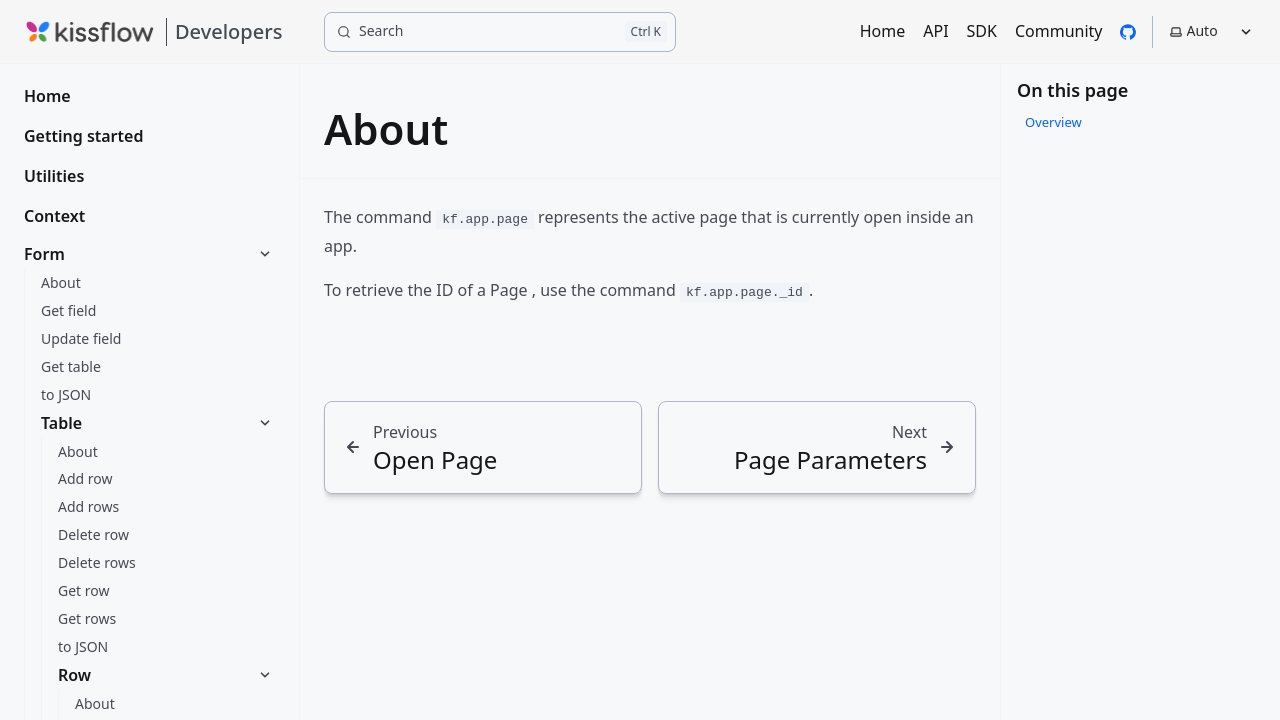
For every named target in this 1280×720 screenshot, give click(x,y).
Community (1059, 31)
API (935, 31)
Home (883, 31)
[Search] (500, 32)
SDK (982, 31)
